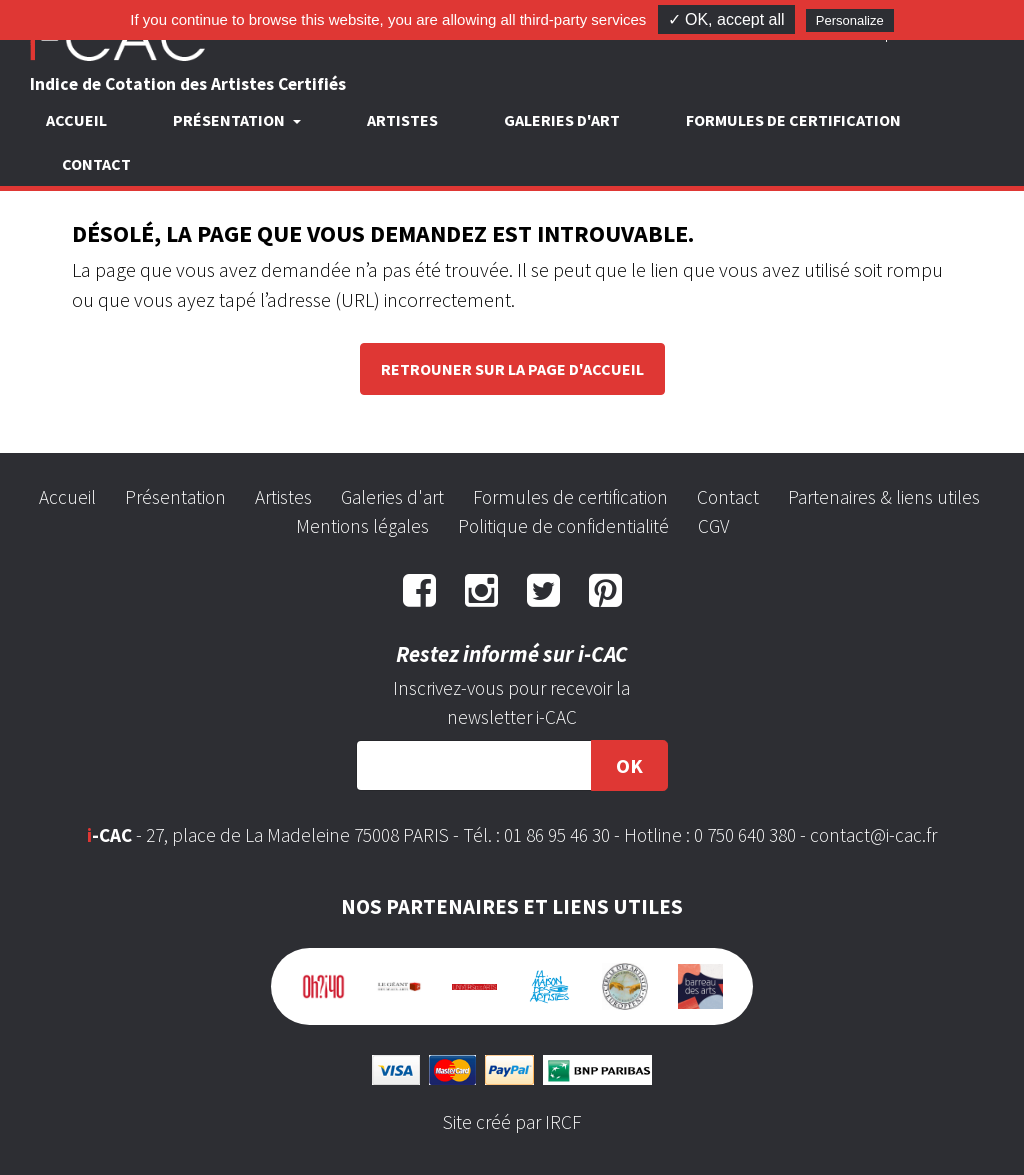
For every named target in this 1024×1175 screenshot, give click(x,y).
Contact (96, 164)
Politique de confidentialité (563, 526)
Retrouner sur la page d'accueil (512, 369)
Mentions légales (362, 526)
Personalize (850, 20)
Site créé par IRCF (512, 1122)
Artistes (402, 120)
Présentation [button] (230, 120)
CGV (713, 526)
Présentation (175, 497)
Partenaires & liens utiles (884, 497)
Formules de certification (793, 120)
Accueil (76, 120)
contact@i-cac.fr (873, 835)
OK (629, 765)
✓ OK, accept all (726, 19)
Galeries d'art (562, 120)
